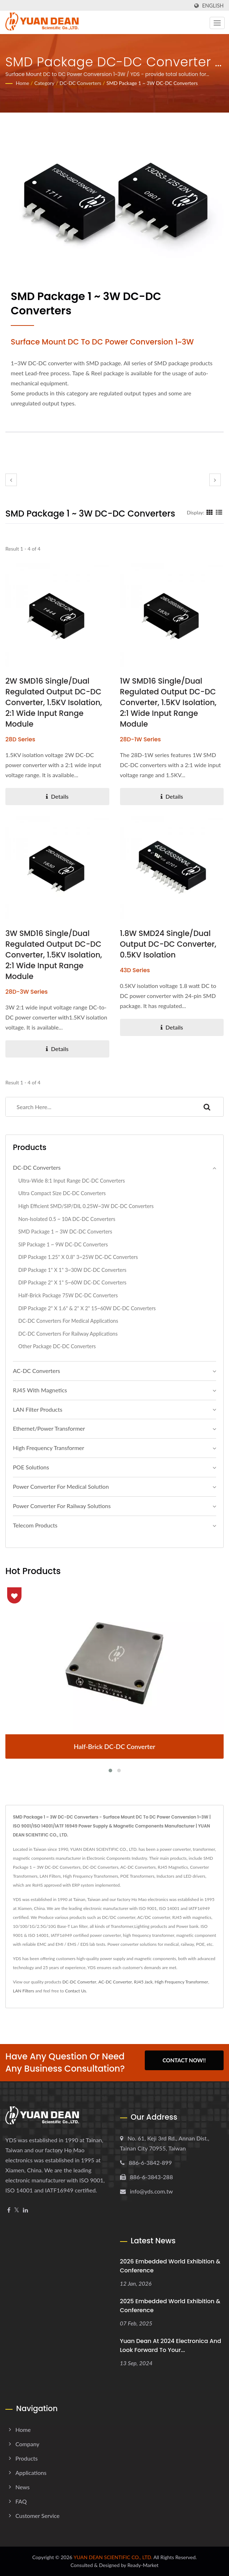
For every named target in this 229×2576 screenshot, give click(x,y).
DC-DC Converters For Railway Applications (68, 1334)
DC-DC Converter (79, 1982)
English (213, 6)
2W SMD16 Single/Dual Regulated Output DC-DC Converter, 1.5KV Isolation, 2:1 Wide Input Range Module (53, 702)
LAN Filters (23, 1990)
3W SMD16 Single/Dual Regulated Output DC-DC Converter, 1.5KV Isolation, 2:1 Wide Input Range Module (53, 955)
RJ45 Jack (143, 1982)
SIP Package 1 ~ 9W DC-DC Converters (63, 1244)
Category (44, 83)
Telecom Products (35, 1525)
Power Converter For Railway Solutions (62, 1505)
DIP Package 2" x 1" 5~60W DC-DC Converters (72, 1282)
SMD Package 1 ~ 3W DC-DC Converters (152, 83)
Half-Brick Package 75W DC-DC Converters (68, 1295)
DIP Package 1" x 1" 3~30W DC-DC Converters (72, 1270)
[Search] (98, 1106)
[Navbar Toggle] (217, 23)
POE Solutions (31, 1467)
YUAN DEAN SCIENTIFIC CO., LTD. (112, 2557)
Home (22, 83)
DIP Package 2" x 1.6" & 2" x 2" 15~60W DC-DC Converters (87, 1308)
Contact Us (75, 1990)
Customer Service (37, 2515)
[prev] (11, 480)
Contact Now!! (184, 2061)
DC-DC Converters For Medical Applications (68, 1321)
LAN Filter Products (37, 1409)
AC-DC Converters (36, 1370)
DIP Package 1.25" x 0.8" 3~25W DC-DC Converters (78, 1257)
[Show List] (219, 512)
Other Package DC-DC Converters (57, 1346)
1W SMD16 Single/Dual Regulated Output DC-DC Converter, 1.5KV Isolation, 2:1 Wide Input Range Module (168, 702)
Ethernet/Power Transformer (49, 1428)
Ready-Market (143, 2565)
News (22, 2487)
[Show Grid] (209, 512)
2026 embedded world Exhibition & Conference (170, 2266)
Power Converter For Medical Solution (61, 1486)
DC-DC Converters (80, 83)
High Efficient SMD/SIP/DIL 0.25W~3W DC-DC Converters (86, 1206)
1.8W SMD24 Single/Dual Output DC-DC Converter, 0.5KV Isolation (168, 944)
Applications (31, 2472)
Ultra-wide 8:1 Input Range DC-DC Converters (71, 1181)
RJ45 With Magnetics (40, 1390)
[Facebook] (8, 2210)
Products (26, 2458)
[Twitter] (16, 2210)
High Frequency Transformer (48, 1447)
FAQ (21, 2501)
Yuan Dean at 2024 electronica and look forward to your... (170, 2345)
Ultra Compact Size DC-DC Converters (62, 1193)
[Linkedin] (25, 2210)
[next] (215, 480)
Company (27, 2443)
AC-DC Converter (115, 1982)
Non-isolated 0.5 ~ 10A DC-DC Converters (66, 1219)
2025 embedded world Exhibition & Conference (170, 2305)
